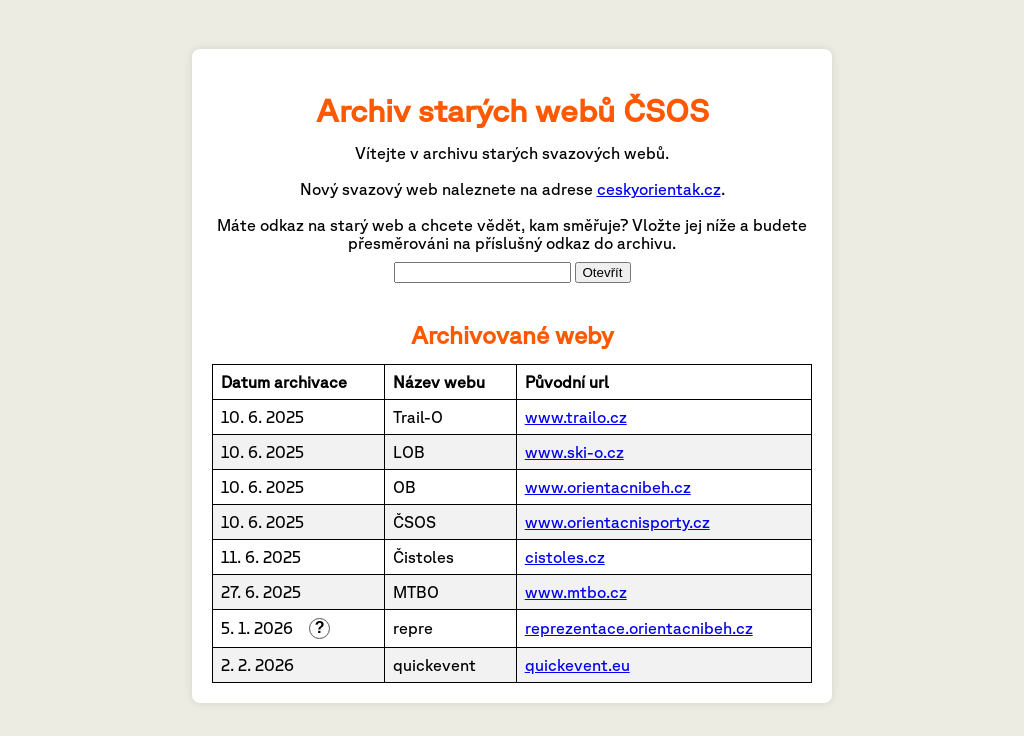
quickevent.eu (577, 665)
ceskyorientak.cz (659, 189)
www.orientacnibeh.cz (608, 487)
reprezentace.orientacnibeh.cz (639, 628)
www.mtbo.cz (576, 592)
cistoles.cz (565, 557)
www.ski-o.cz (574, 452)
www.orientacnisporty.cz (617, 522)
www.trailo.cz (576, 417)
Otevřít (603, 272)
